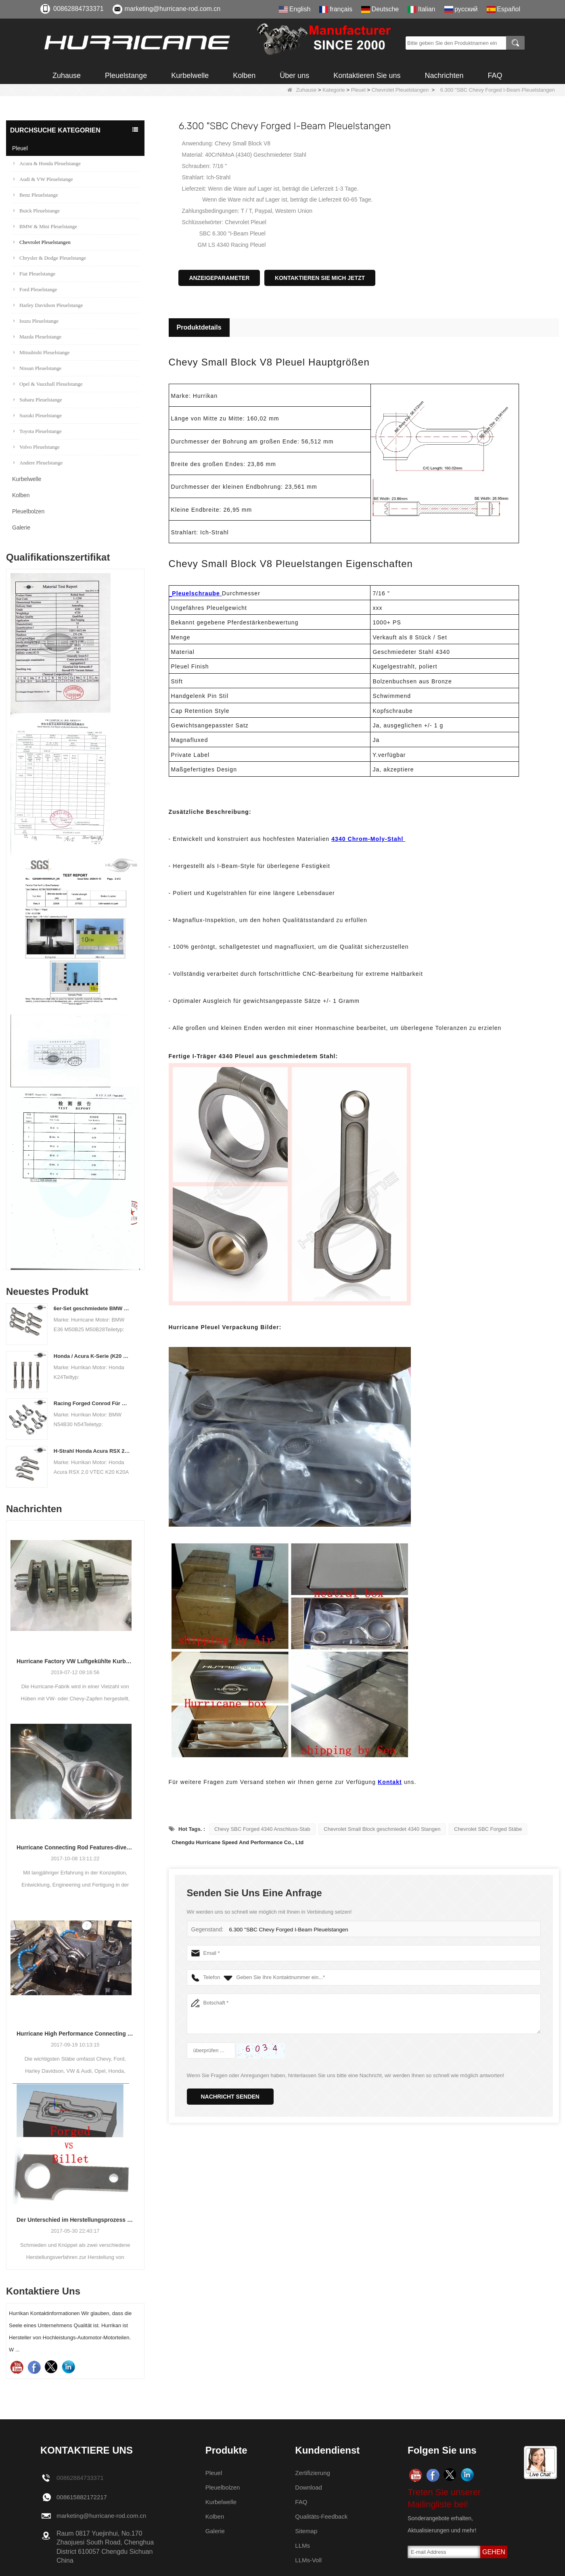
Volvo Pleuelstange (36, 447)
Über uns (294, 75)
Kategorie (333, 90)
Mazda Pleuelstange (37, 337)
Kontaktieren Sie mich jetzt (320, 278)
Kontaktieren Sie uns (366, 75)
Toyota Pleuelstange (37, 431)
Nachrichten (444, 75)
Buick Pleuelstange (36, 211)
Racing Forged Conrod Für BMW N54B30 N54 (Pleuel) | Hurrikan (92, 1403)
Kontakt (390, 1782)
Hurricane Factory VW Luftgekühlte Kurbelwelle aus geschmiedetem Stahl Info (75, 1661)
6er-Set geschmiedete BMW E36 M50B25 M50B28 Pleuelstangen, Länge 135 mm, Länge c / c (92, 1308)
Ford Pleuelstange (35, 289)
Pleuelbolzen (28, 511)
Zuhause (66, 75)
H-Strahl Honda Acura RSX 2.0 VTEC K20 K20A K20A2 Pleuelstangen (92, 1451)
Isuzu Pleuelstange (36, 321)
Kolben (244, 75)
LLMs (303, 2545)
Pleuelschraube (197, 593)
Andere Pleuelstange (38, 463)
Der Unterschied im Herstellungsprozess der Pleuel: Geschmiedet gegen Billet (75, 2220)
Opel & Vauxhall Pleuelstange (48, 384)
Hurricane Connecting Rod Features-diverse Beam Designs (75, 1847)
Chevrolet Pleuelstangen (400, 90)
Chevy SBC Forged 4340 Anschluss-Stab (262, 1829)
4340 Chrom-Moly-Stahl (368, 839)
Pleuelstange (126, 75)
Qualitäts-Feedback (323, 2516)
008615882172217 (83, 2497)
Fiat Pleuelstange (34, 274)
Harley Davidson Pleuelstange (48, 305)
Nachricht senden (230, 2096)
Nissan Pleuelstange (37, 368)
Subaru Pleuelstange (37, 400)
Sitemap (307, 2531)
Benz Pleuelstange (35, 195)
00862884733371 (78, 8)
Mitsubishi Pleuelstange (41, 352)
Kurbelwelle (190, 75)
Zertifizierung (313, 2472)
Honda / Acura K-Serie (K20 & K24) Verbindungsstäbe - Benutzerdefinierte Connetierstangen (92, 1356)
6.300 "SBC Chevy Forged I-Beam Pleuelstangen (286, 1930)
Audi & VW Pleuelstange (43, 179)
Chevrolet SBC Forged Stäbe (488, 1829)
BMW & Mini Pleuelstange (45, 226)
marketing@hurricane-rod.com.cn (173, 8)
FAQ (495, 75)
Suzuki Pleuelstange (37, 415)
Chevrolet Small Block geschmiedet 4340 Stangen (382, 1829)
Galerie (21, 527)
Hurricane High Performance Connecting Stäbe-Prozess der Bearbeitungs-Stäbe (75, 2033)
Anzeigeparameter (219, 278)
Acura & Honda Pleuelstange (47, 163)
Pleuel (358, 90)
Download (309, 2487)
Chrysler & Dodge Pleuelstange (49, 258)
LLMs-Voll (309, 2560)
